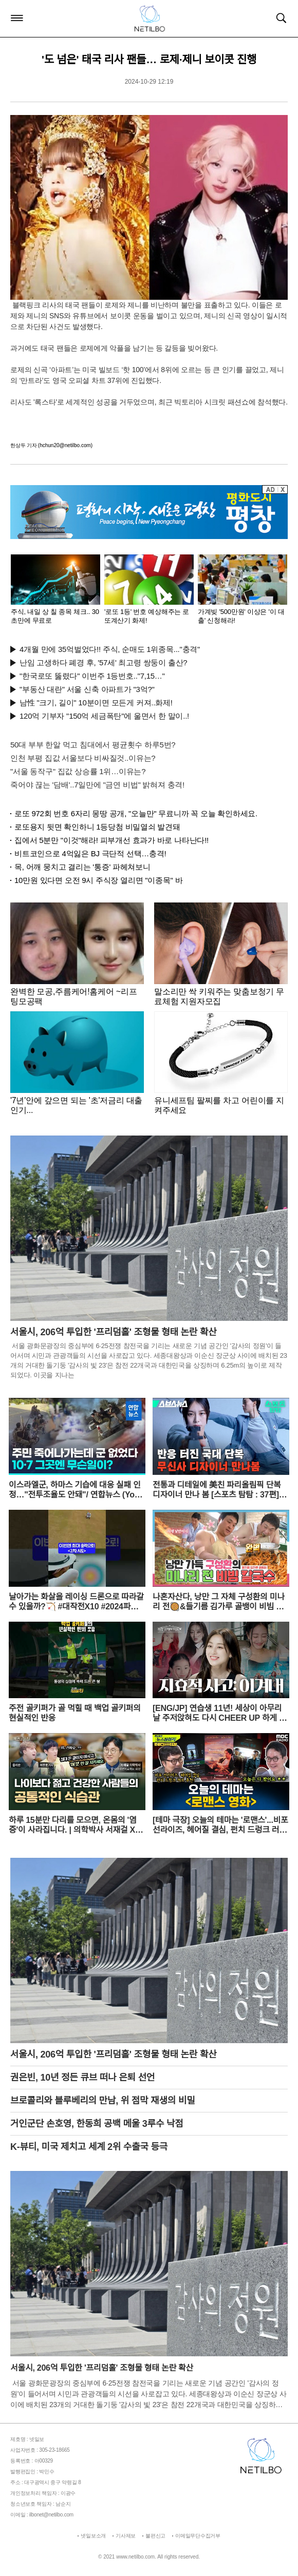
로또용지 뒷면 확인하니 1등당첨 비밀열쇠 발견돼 (97, 826)
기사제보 (126, 2536)
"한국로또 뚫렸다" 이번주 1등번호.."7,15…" (92, 675)
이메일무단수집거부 (197, 2536)
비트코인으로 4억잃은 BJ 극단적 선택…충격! (90, 853)
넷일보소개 (93, 2536)
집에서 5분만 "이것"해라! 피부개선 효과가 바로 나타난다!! (111, 840)
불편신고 (155, 2536)
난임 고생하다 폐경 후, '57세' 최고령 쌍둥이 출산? (103, 662)
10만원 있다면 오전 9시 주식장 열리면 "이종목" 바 (98, 880)
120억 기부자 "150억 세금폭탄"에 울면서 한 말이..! (104, 716)
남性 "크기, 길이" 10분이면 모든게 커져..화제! (96, 702)
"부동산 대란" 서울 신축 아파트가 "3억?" (87, 689)
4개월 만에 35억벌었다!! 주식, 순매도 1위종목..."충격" (110, 649)
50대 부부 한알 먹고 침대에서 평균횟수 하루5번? (92, 744)
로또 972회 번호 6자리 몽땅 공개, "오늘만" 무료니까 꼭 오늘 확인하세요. (135, 813)
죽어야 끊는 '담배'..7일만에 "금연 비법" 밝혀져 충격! (97, 784)
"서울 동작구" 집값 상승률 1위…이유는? (77, 771)
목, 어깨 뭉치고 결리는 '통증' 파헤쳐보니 (82, 866)
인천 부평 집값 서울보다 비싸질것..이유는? (82, 758)
